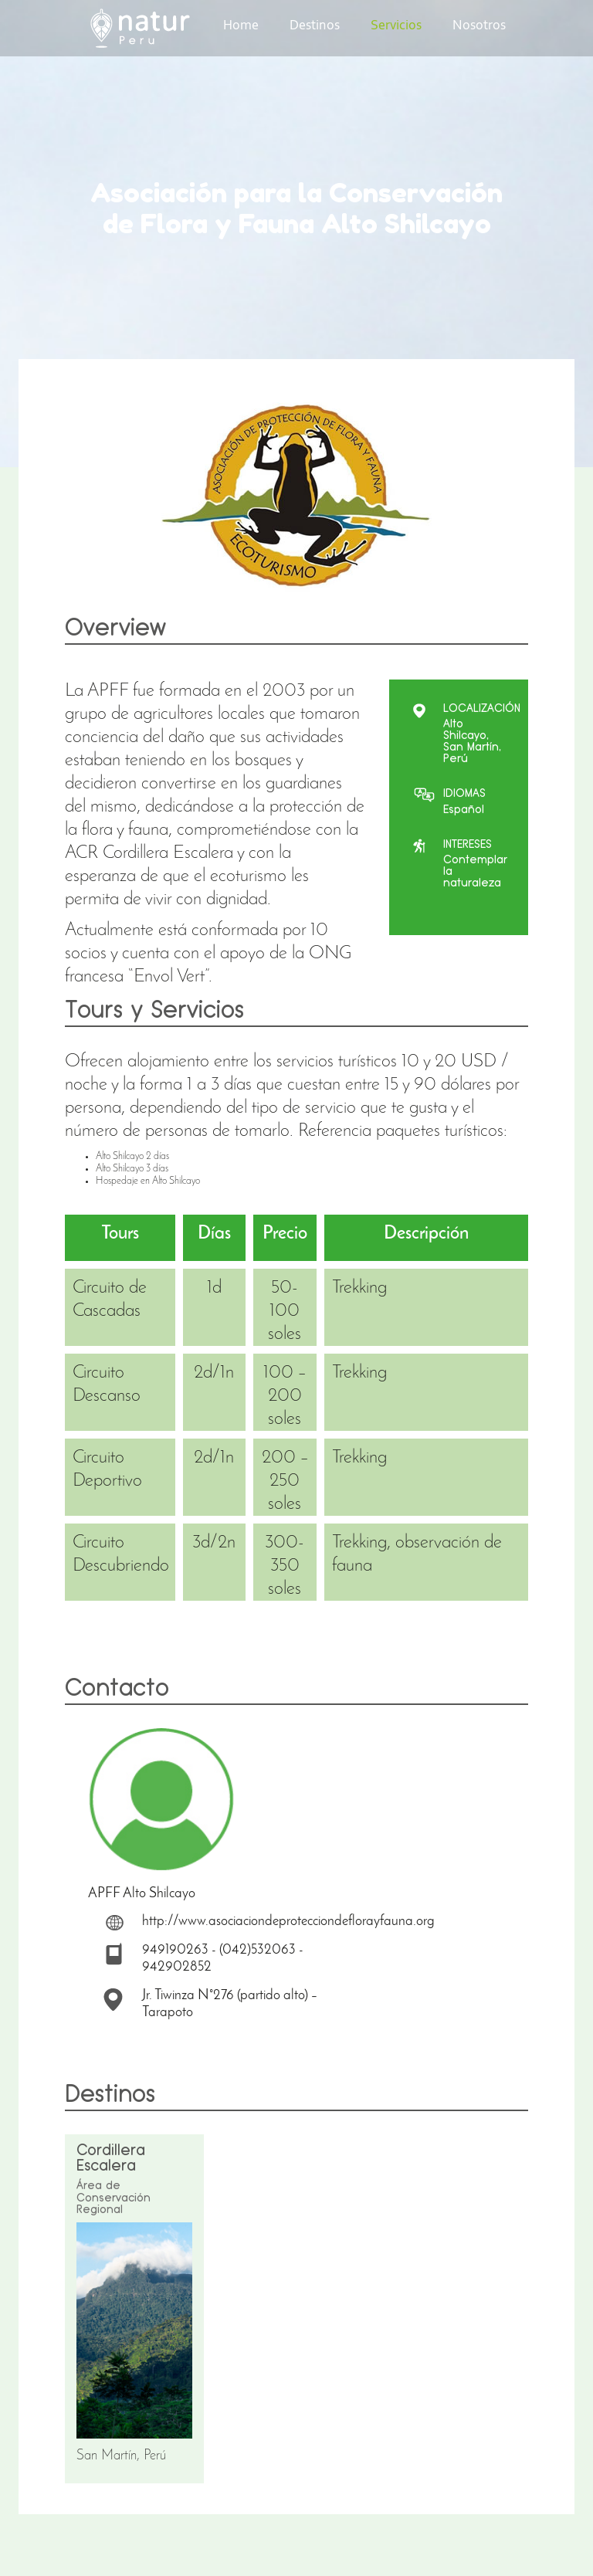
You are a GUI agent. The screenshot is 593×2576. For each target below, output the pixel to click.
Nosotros (479, 26)
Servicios (396, 26)
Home (241, 26)
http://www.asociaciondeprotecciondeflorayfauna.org (288, 1921)
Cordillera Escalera (110, 2157)
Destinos (315, 26)
